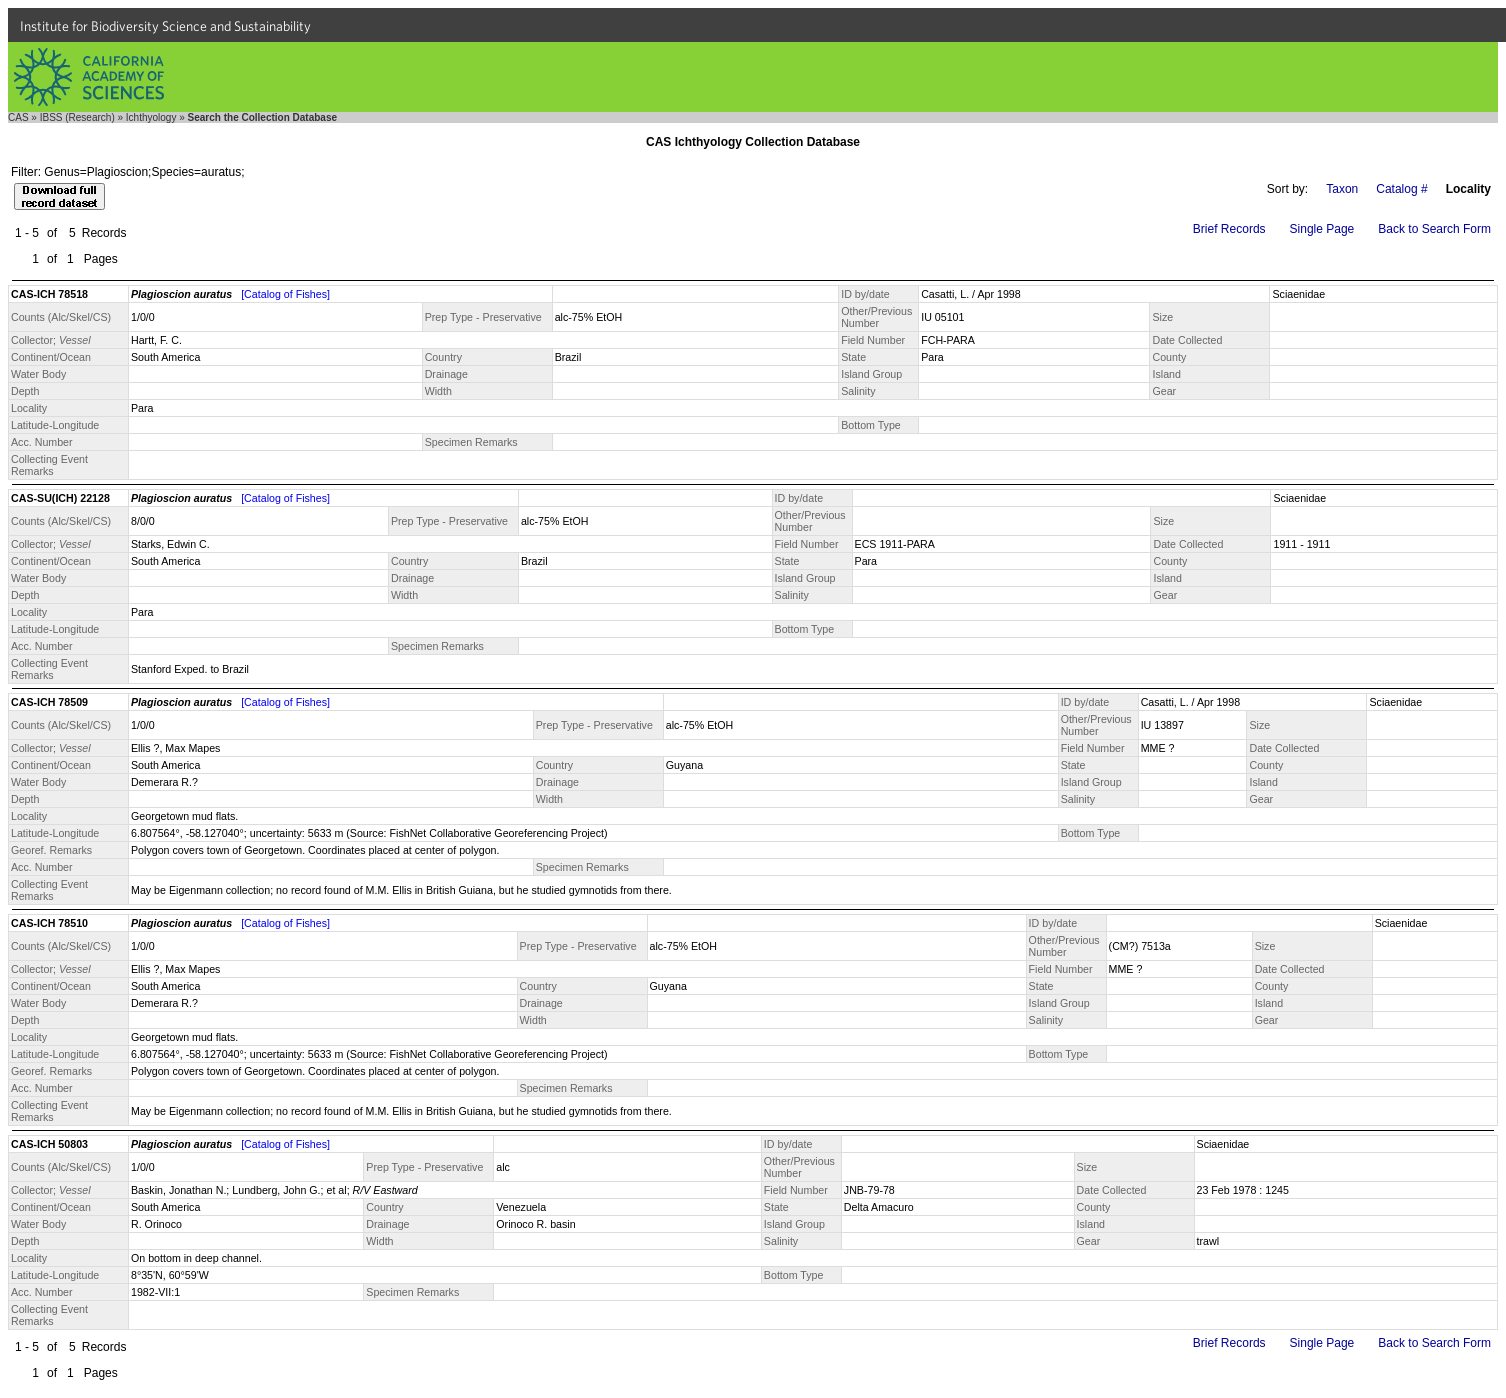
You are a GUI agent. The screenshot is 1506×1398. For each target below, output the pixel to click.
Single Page (1322, 229)
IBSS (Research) (77, 117)
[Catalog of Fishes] (285, 294)
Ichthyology (151, 117)
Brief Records (1229, 229)
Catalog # (1401, 189)
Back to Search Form (1434, 229)
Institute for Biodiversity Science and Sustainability (165, 26)
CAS (18, 117)
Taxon (1342, 189)
